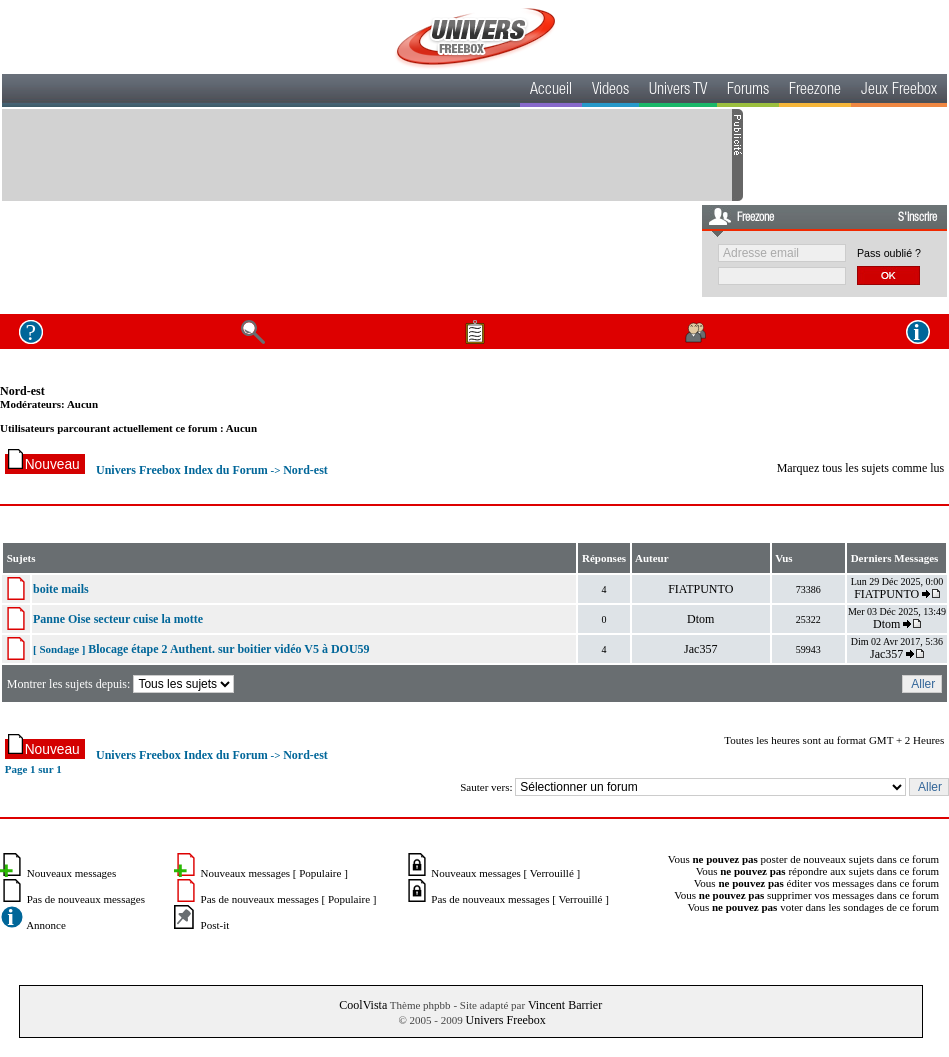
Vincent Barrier (565, 1005)
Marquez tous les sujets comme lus (861, 468)
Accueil (551, 91)
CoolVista (363, 1005)
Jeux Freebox (899, 91)
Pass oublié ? (889, 253)
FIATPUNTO (700, 589)
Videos (610, 91)
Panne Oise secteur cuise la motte (118, 619)
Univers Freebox (505, 1020)
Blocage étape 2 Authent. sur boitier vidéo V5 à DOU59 (228, 649)
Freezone (815, 91)
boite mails (61, 589)
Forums (748, 91)
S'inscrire (917, 218)
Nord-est (22, 391)
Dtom (700, 619)
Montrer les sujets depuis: (122, 684)
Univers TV (678, 91)
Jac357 (700, 649)
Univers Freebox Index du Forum (182, 470)
